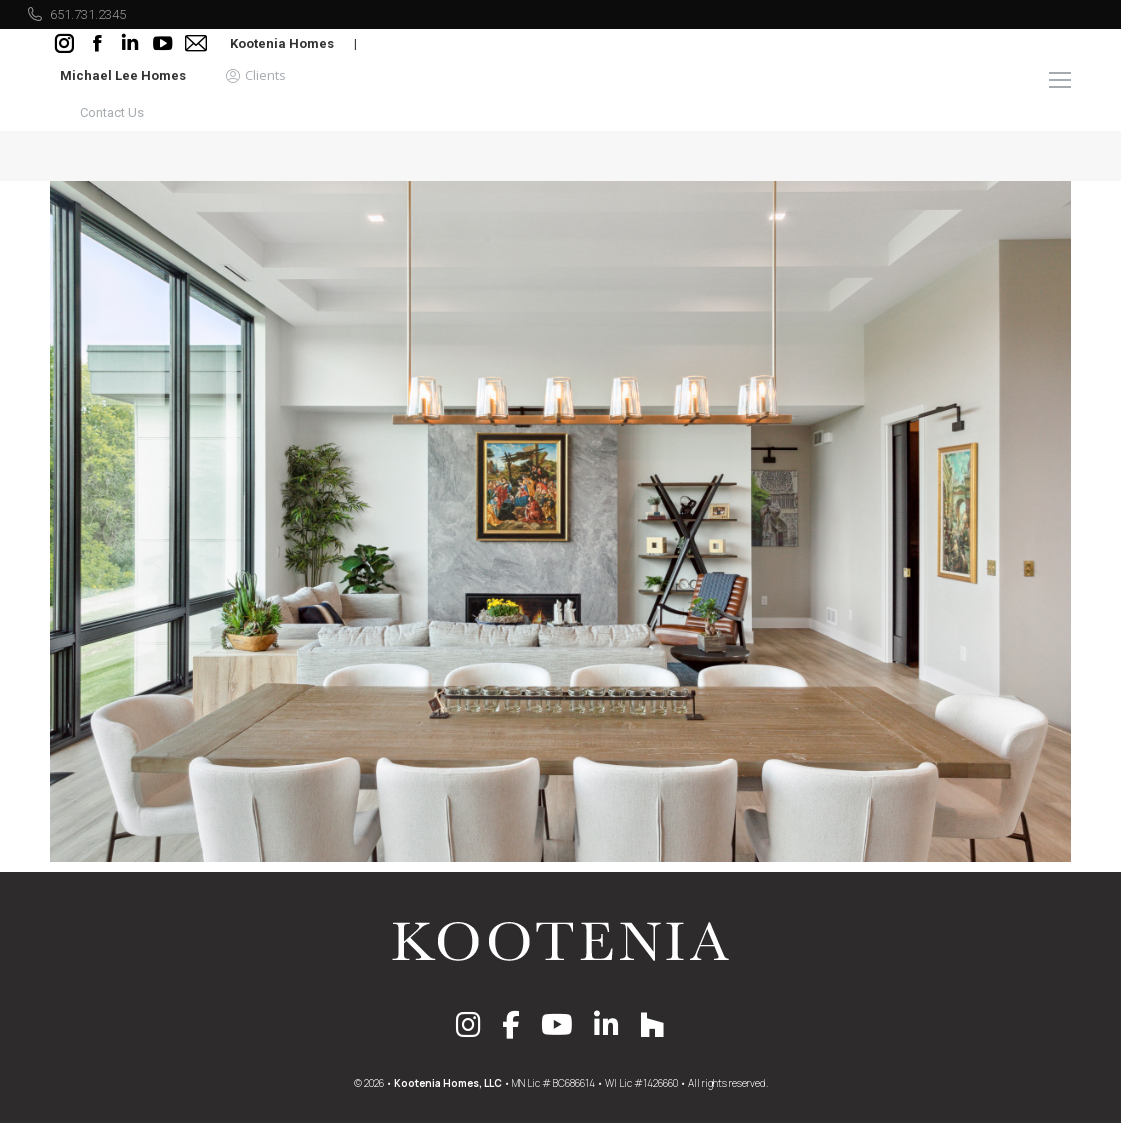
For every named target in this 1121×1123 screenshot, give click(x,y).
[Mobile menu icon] (1060, 80)
